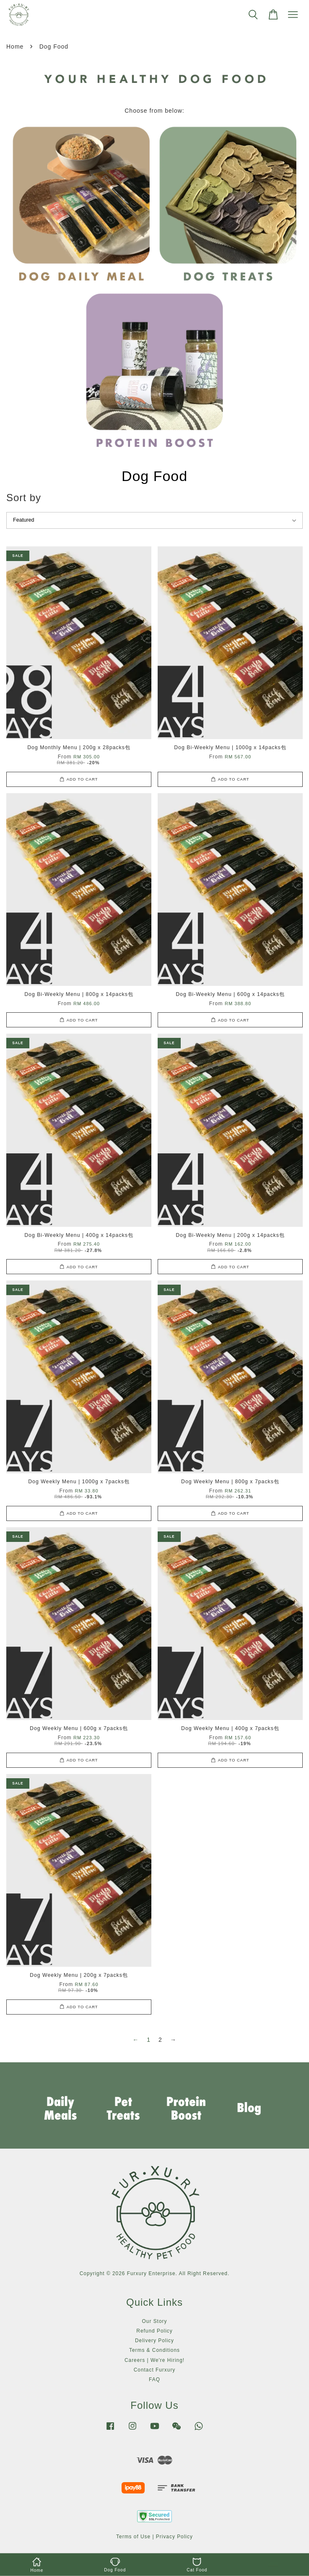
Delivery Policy (154, 2340)
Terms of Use (133, 2537)
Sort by (23, 497)
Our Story (154, 2321)
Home (14, 46)
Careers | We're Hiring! (154, 2360)
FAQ (154, 2379)
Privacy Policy (174, 2537)
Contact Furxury (155, 2370)
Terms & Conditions (154, 2350)
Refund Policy (154, 2331)
